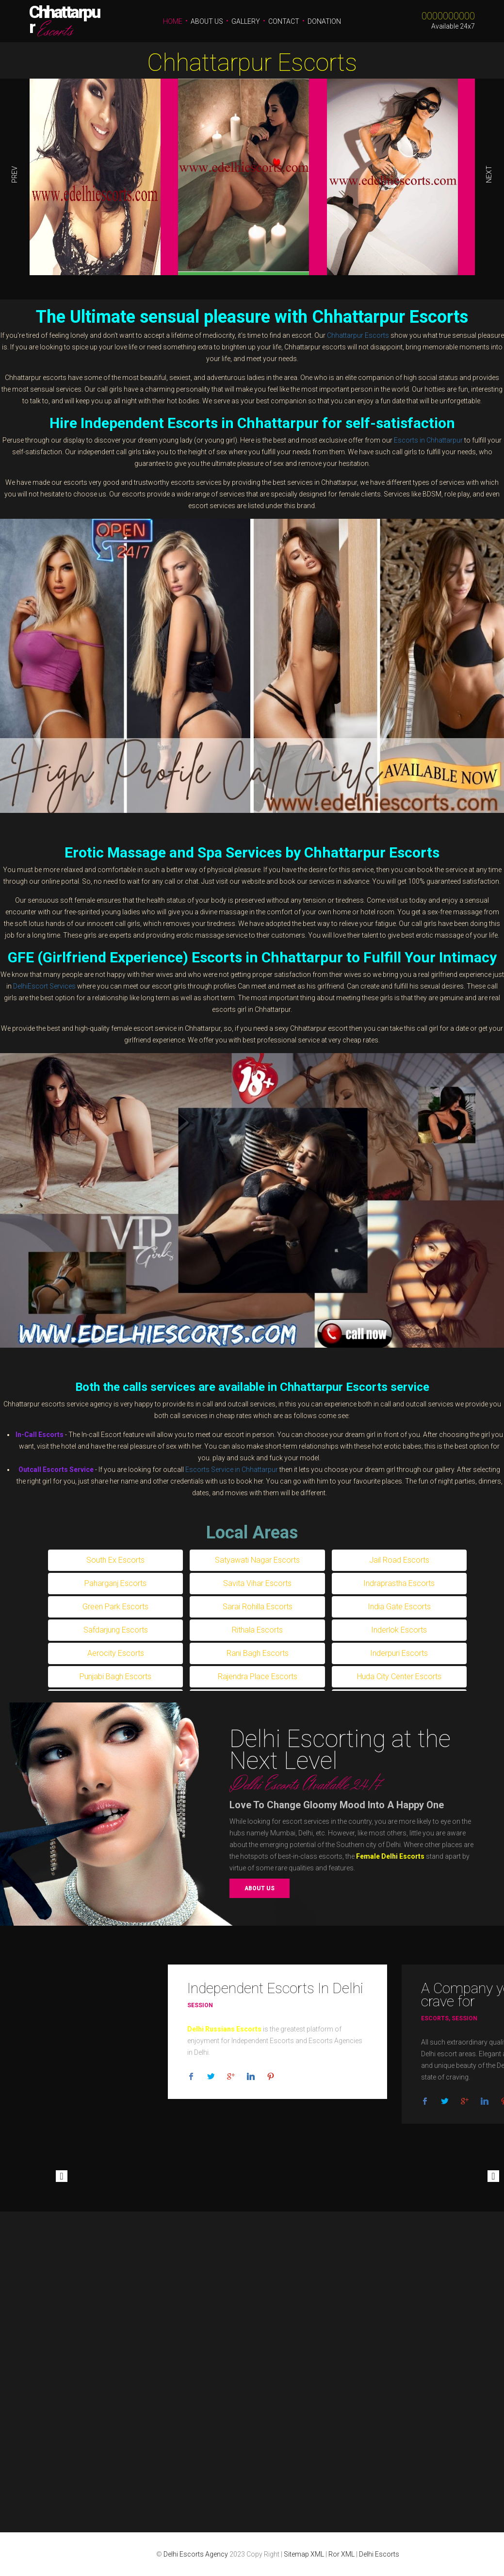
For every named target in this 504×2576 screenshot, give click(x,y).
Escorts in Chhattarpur (428, 440)
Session (200, 2005)
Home (172, 21)
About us (259, 1888)
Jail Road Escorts (399, 1560)
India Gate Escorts (399, 1606)
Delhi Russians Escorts (224, 2029)
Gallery (245, 21)
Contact (283, 21)
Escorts (435, 2018)
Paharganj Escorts (115, 1583)
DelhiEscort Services (44, 986)
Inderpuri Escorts (399, 1653)
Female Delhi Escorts (390, 1856)
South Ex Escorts (115, 1560)
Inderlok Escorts (399, 1630)
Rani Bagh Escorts (258, 1653)
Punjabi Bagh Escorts (115, 1676)
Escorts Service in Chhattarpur (231, 1469)
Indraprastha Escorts (399, 1583)
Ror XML (341, 2554)
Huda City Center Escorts (399, 1676)
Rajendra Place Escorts (257, 1676)
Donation (324, 21)
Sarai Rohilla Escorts (258, 1606)
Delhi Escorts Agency (195, 2554)
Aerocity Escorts (115, 1653)
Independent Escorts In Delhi (275, 1988)
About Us (207, 21)
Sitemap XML (304, 2554)
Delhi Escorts (379, 2554)
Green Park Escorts (115, 1606)
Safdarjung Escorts (115, 1630)
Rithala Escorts (257, 1630)
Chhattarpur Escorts (252, 63)
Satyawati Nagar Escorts (257, 1560)
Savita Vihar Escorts (257, 1583)
